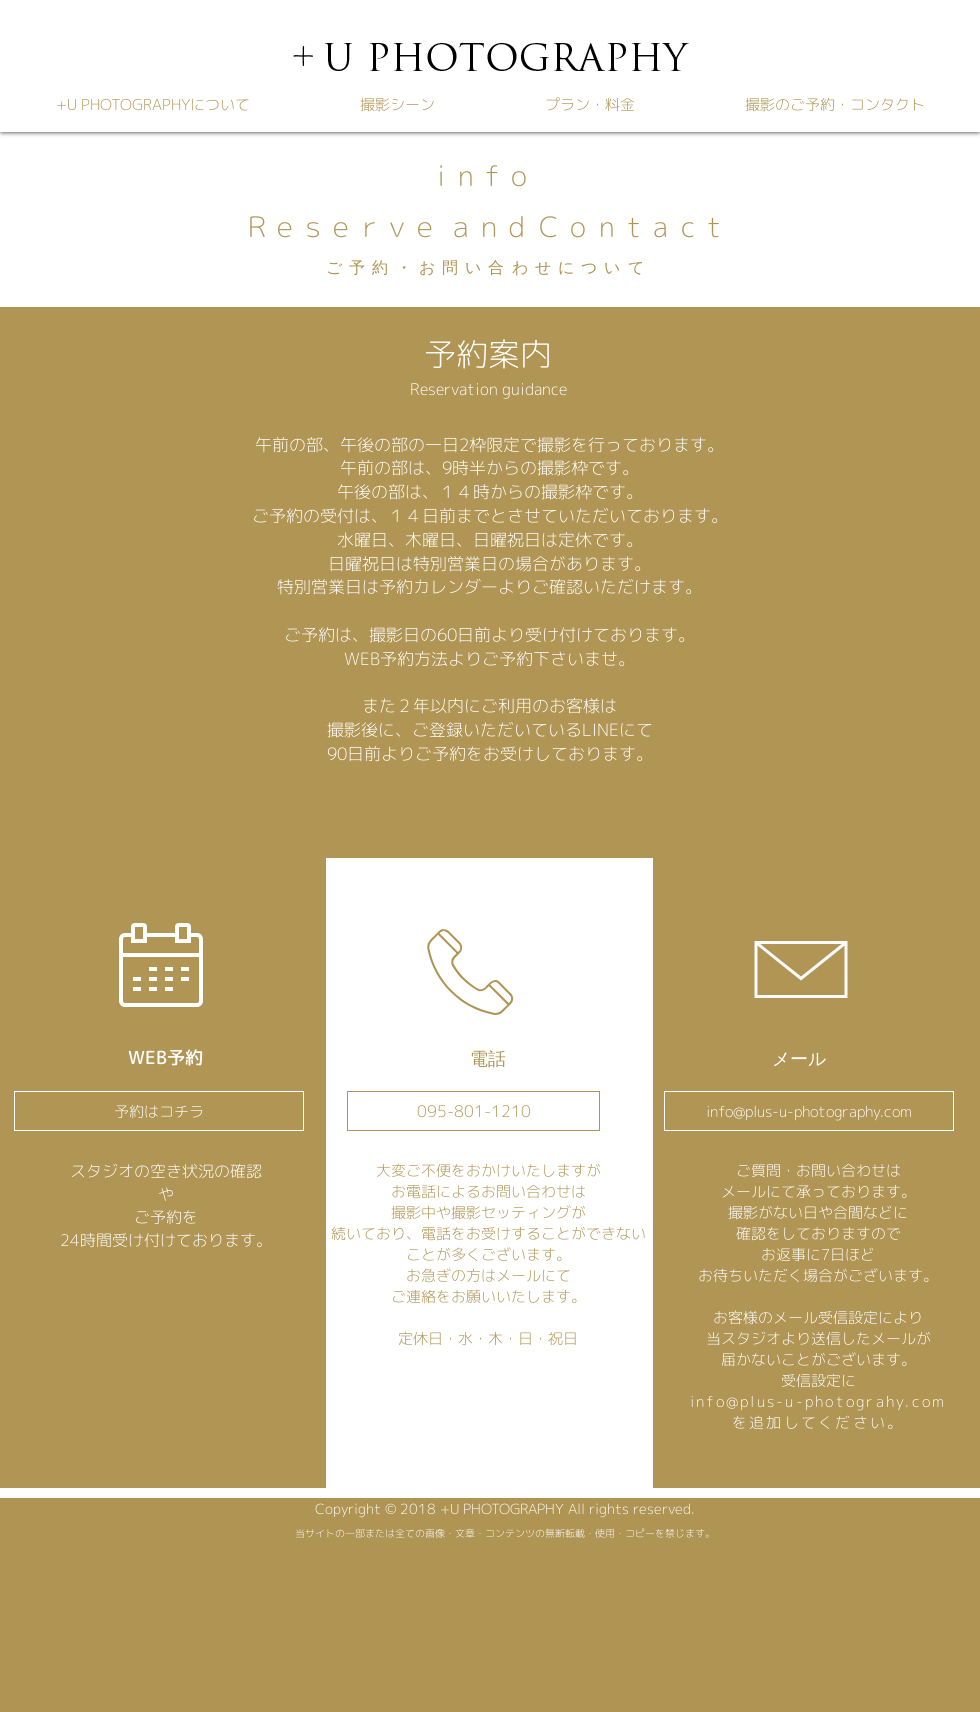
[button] (397, 105)
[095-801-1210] (473, 1111)
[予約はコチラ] (159, 1111)
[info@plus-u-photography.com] (809, 1111)
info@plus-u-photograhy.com (818, 1401)
